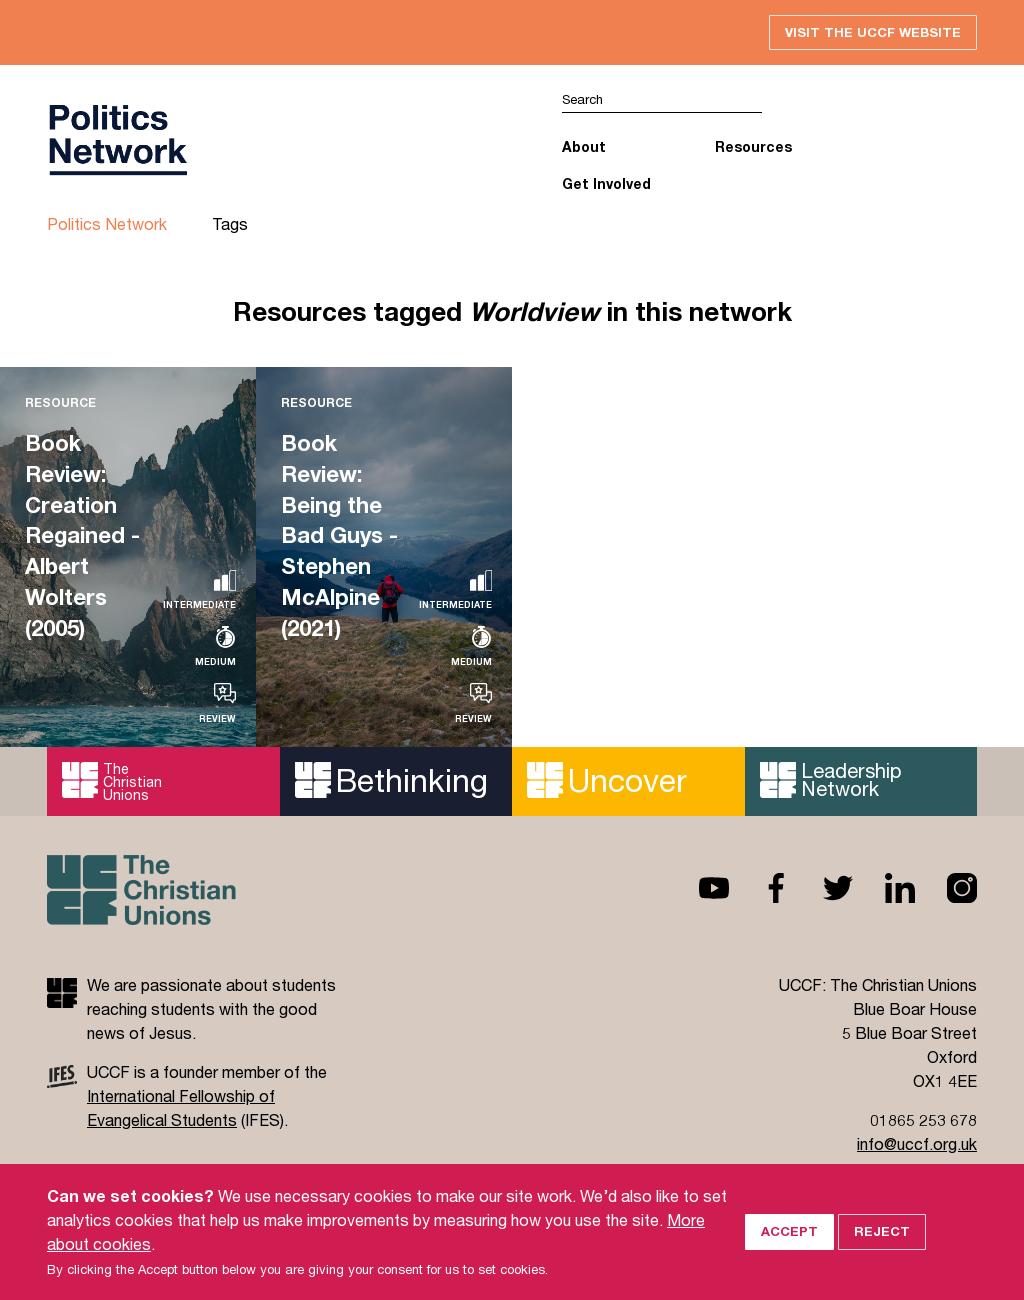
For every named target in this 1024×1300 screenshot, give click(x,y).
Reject (882, 1231)
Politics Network (107, 224)
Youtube (698, 888)
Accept (789, 1231)
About (584, 147)
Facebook (760, 888)
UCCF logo (117, 141)
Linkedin (884, 888)
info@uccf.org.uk (917, 1143)
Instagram (946, 888)
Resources (753, 147)
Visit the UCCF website (873, 32)
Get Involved (606, 183)
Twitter (822, 888)
